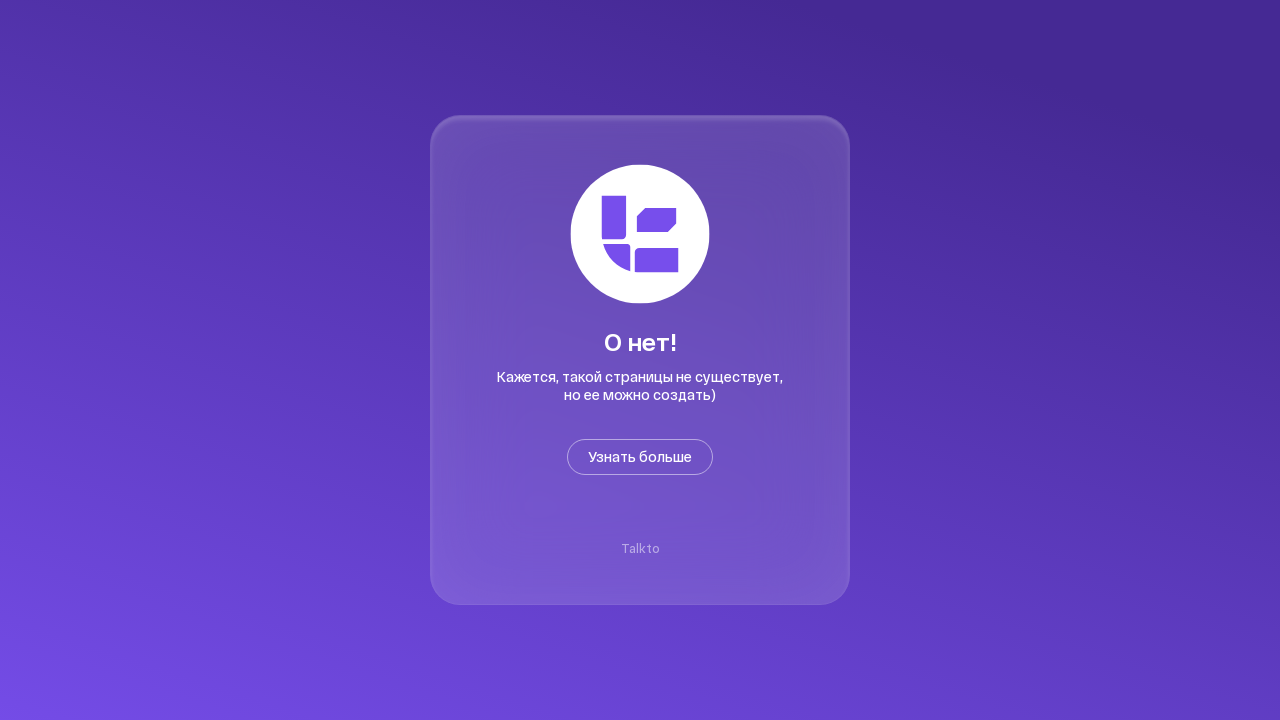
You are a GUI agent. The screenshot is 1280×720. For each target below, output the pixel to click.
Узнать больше (640, 456)
